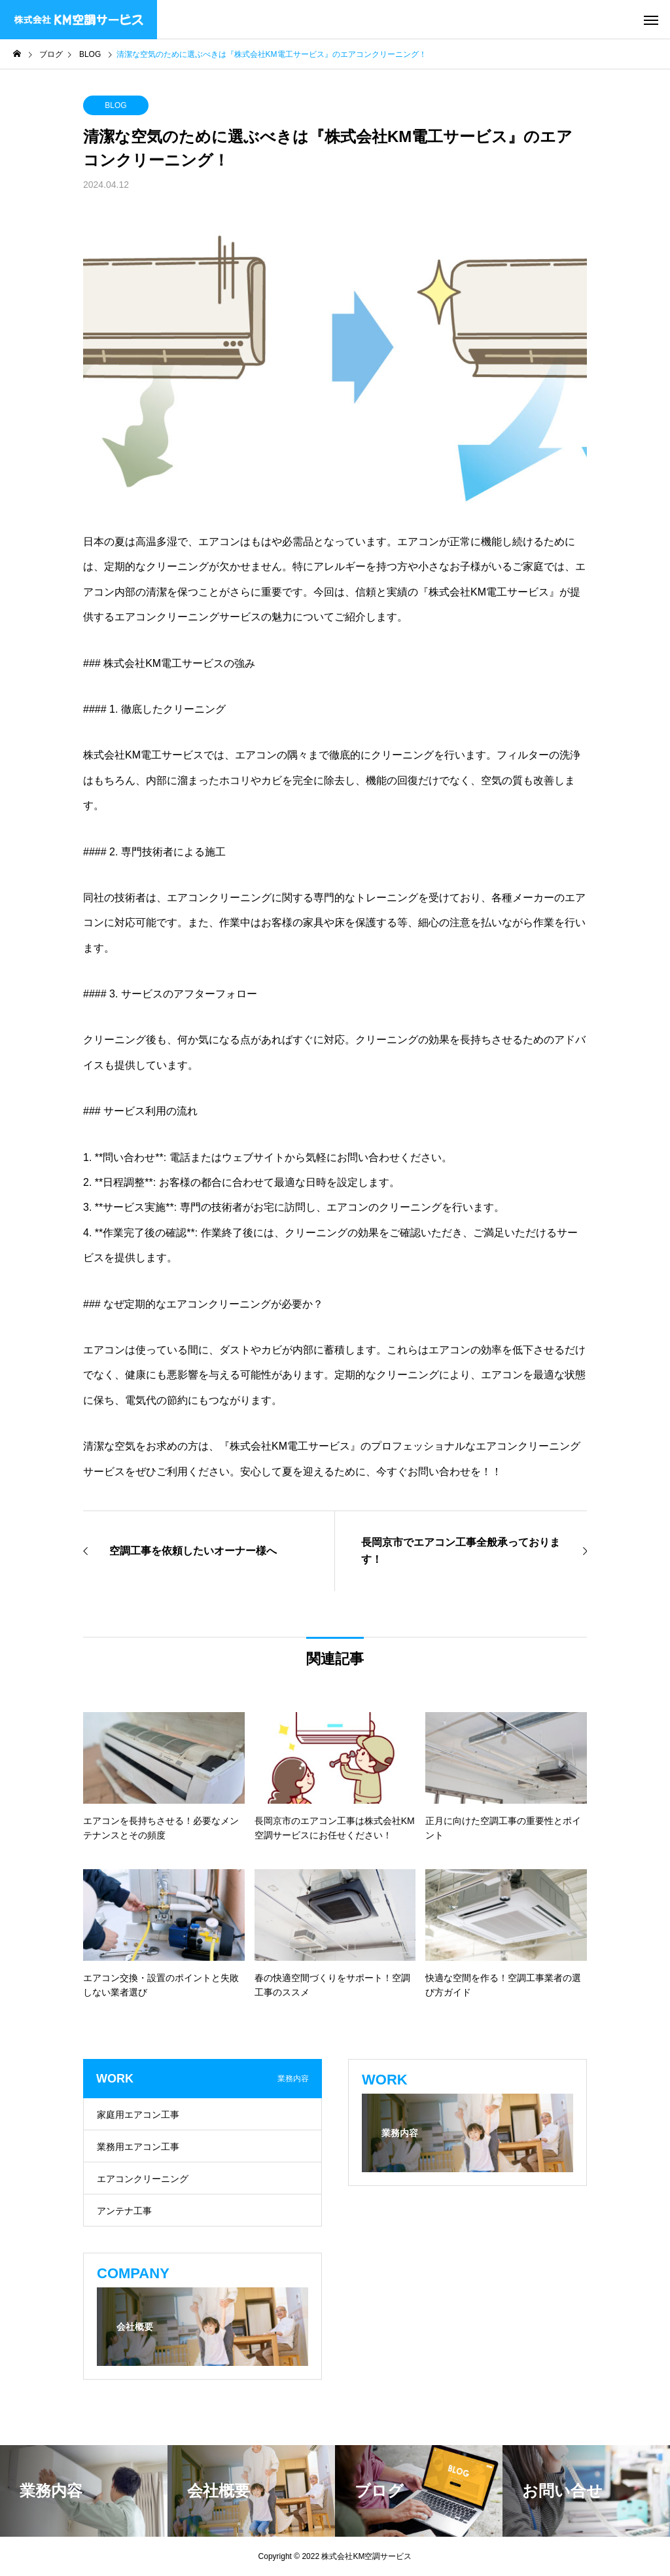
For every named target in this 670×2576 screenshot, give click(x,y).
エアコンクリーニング (142, 2179)
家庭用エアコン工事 (138, 2114)
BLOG (115, 105)
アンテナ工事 (124, 2211)
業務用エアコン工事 (138, 2146)
